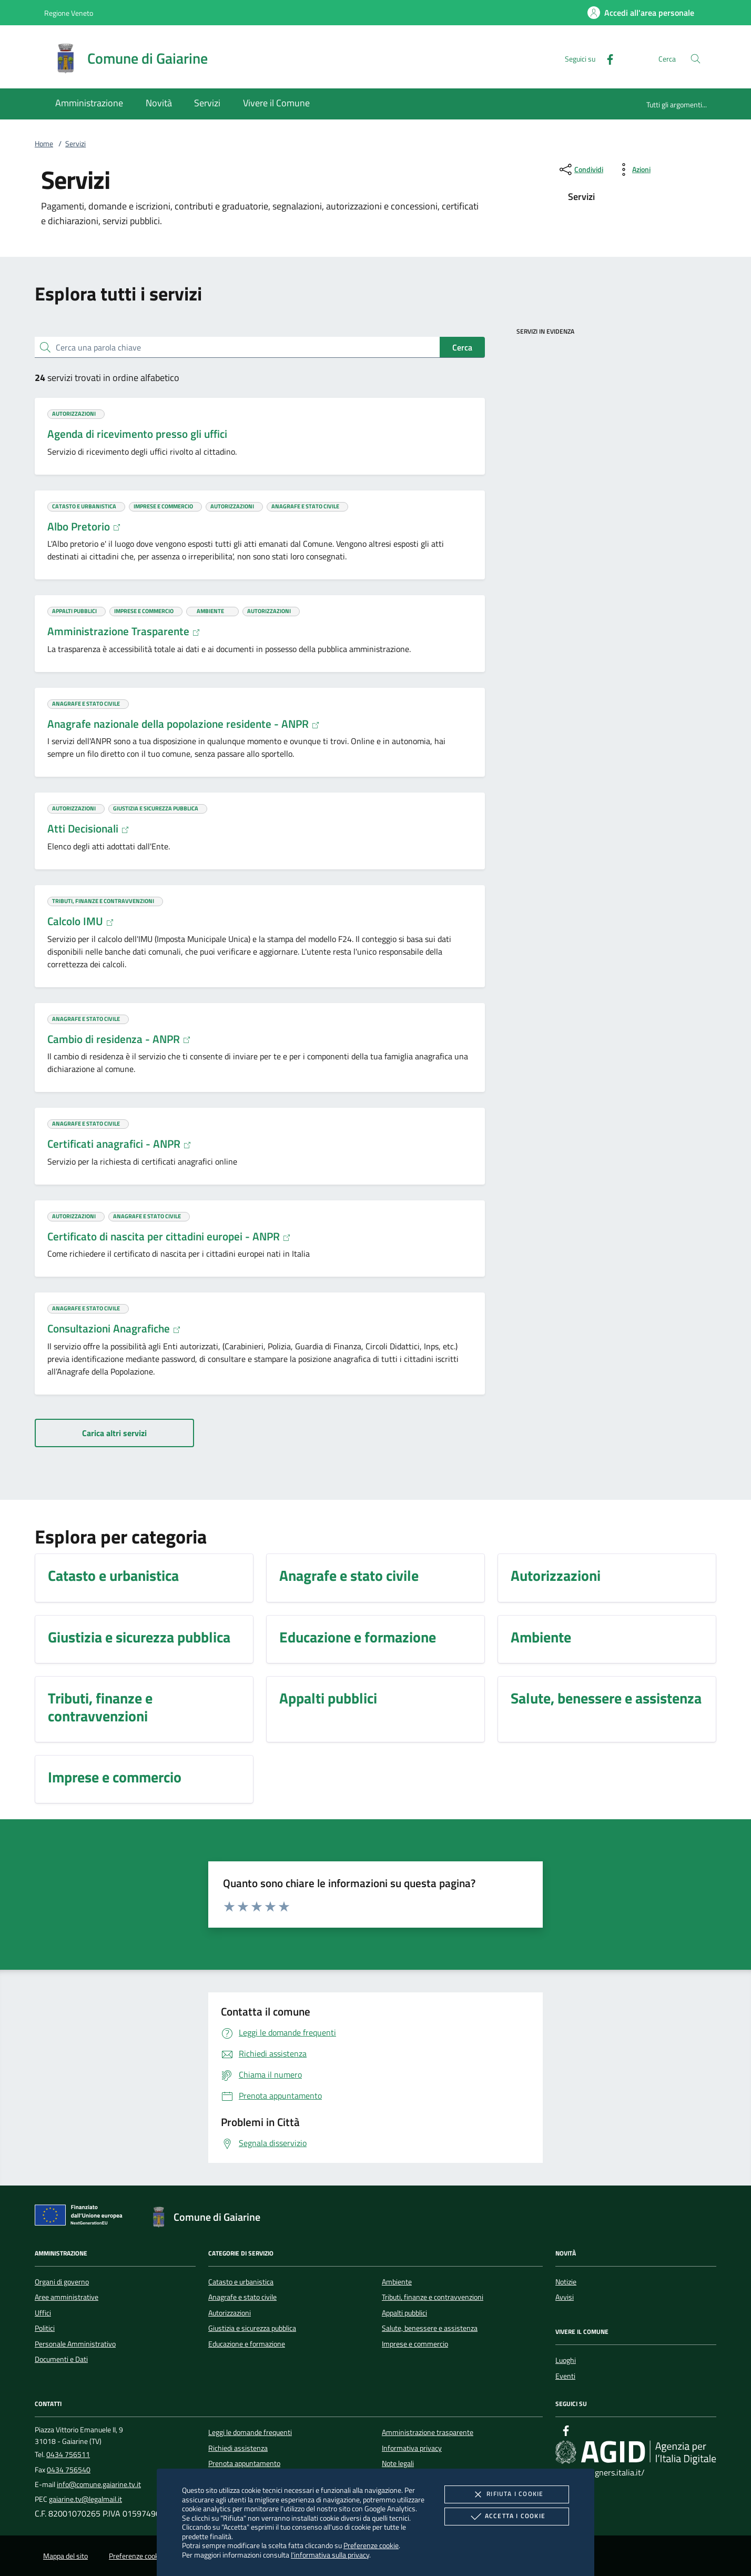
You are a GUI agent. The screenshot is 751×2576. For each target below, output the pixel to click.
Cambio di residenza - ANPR (119, 1038)
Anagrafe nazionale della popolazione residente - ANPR (183, 723)
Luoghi (565, 2360)
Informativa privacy (412, 2448)
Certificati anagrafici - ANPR (119, 1143)
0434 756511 (68, 2454)
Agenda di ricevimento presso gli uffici (137, 433)
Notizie (565, 2282)
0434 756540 (68, 2469)
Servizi (75, 143)
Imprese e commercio (415, 2344)
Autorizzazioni (229, 2313)
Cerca (462, 347)
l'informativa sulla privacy (330, 2554)
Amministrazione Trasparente (123, 631)
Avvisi (564, 2297)
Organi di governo (62, 2282)
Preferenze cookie (371, 2545)
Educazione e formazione (246, 2344)
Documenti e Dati (61, 2359)
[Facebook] (605, 58)
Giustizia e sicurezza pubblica (252, 2328)
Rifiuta (506, 2494)
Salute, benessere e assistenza (430, 2328)
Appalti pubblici (404, 2313)
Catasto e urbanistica (240, 2282)
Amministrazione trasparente (427, 2432)
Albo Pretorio (84, 526)
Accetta (506, 2516)
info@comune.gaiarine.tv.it (99, 2484)
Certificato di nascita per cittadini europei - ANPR (169, 1236)
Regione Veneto (68, 12)
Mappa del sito (65, 2556)
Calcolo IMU (80, 921)
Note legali (398, 2463)
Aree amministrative (66, 2297)
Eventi (565, 2376)
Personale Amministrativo (75, 2344)
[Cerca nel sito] (695, 58)
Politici (45, 2328)
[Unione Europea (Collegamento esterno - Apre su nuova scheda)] (81, 2217)
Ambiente (397, 2282)
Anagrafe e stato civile (242, 2297)
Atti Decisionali (88, 828)
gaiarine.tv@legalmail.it (85, 2499)
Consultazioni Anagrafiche (114, 1328)
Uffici (43, 2313)
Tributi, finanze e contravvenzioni (432, 2297)
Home (44, 143)
